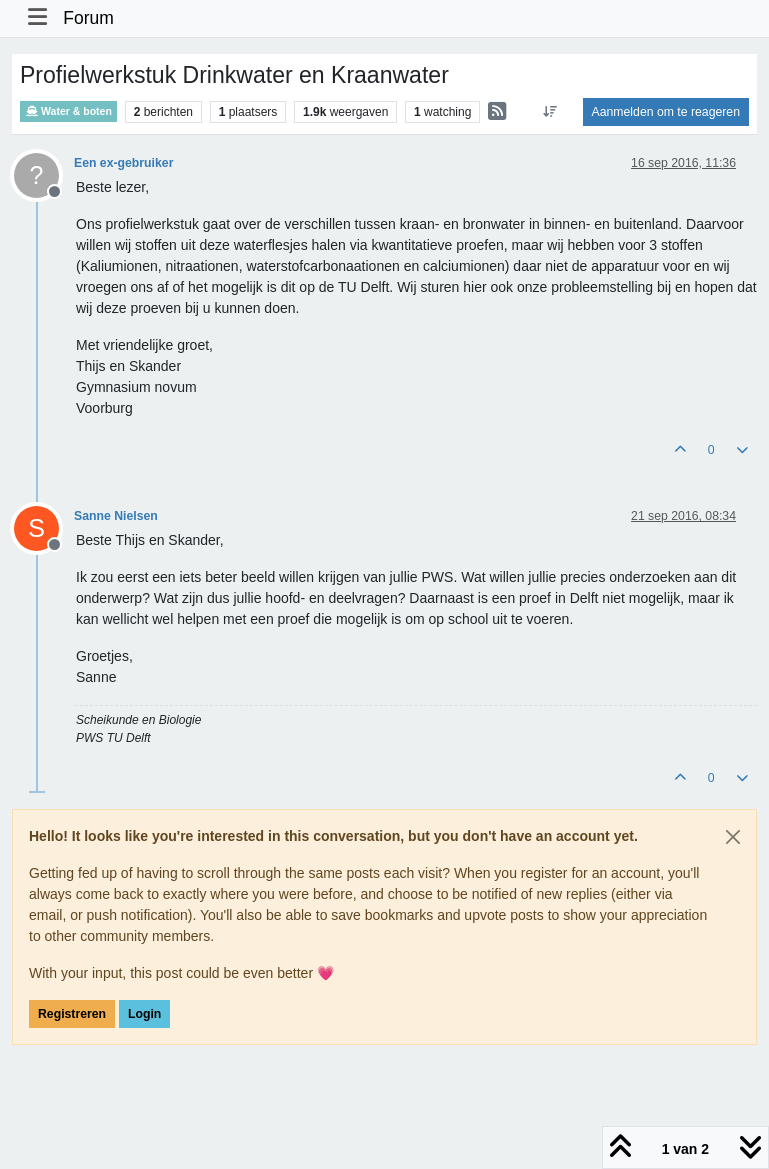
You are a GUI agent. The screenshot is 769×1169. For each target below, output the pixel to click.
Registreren (72, 1014)
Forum (88, 18)
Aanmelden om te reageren (666, 112)
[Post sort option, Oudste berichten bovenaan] (549, 112)
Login (144, 1014)
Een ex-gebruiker (123, 163)
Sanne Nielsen (116, 516)
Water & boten (68, 111)
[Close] (733, 837)
